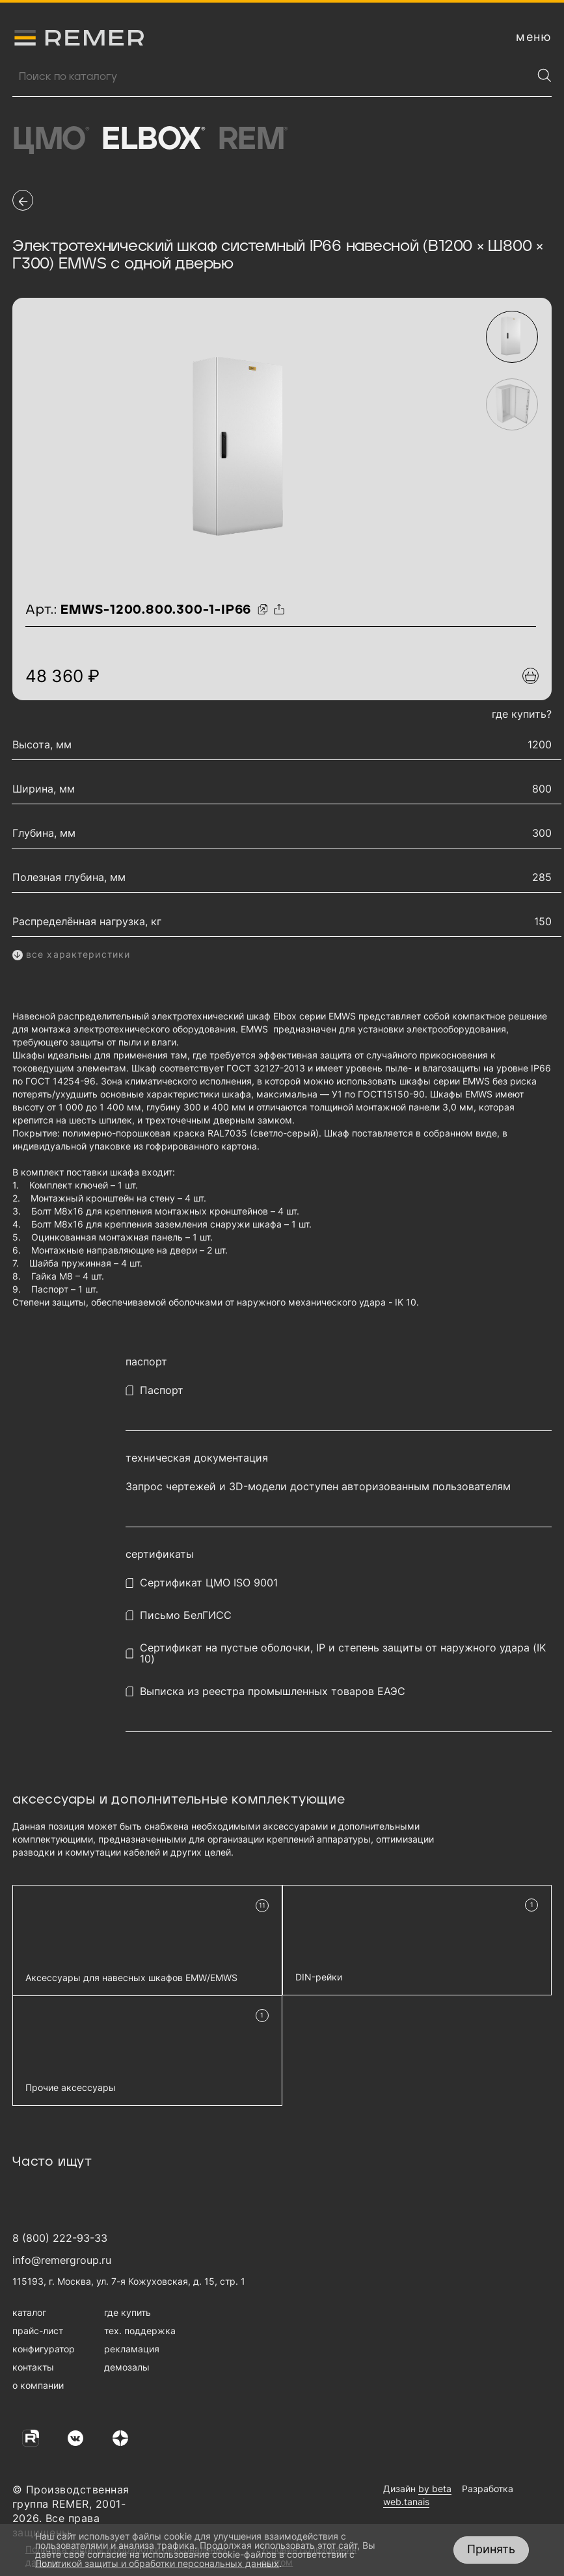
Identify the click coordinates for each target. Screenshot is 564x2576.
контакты (33, 2366)
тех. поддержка (140, 2330)
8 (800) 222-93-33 (59, 2237)
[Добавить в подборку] (530, 676)
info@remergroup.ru (61, 2260)
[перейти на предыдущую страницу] (22, 200)
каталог (29, 2312)
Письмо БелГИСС (186, 1615)
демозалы (127, 2366)
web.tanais (406, 2501)
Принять (491, 2549)
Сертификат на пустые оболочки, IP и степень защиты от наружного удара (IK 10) (343, 1653)
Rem (253, 139)
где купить (127, 2312)
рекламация (131, 2348)
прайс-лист (37, 2330)
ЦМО (50, 139)
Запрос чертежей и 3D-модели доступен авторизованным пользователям (318, 1486)
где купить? (522, 713)
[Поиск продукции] (272, 76)
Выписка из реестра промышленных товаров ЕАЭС (272, 1691)
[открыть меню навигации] (534, 37)
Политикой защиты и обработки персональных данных (157, 2563)
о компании (38, 2385)
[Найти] (544, 75)
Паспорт (161, 1390)
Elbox (152, 139)
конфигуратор (43, 2348)
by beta (434, 2488)
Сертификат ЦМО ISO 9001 (209, 1582)
